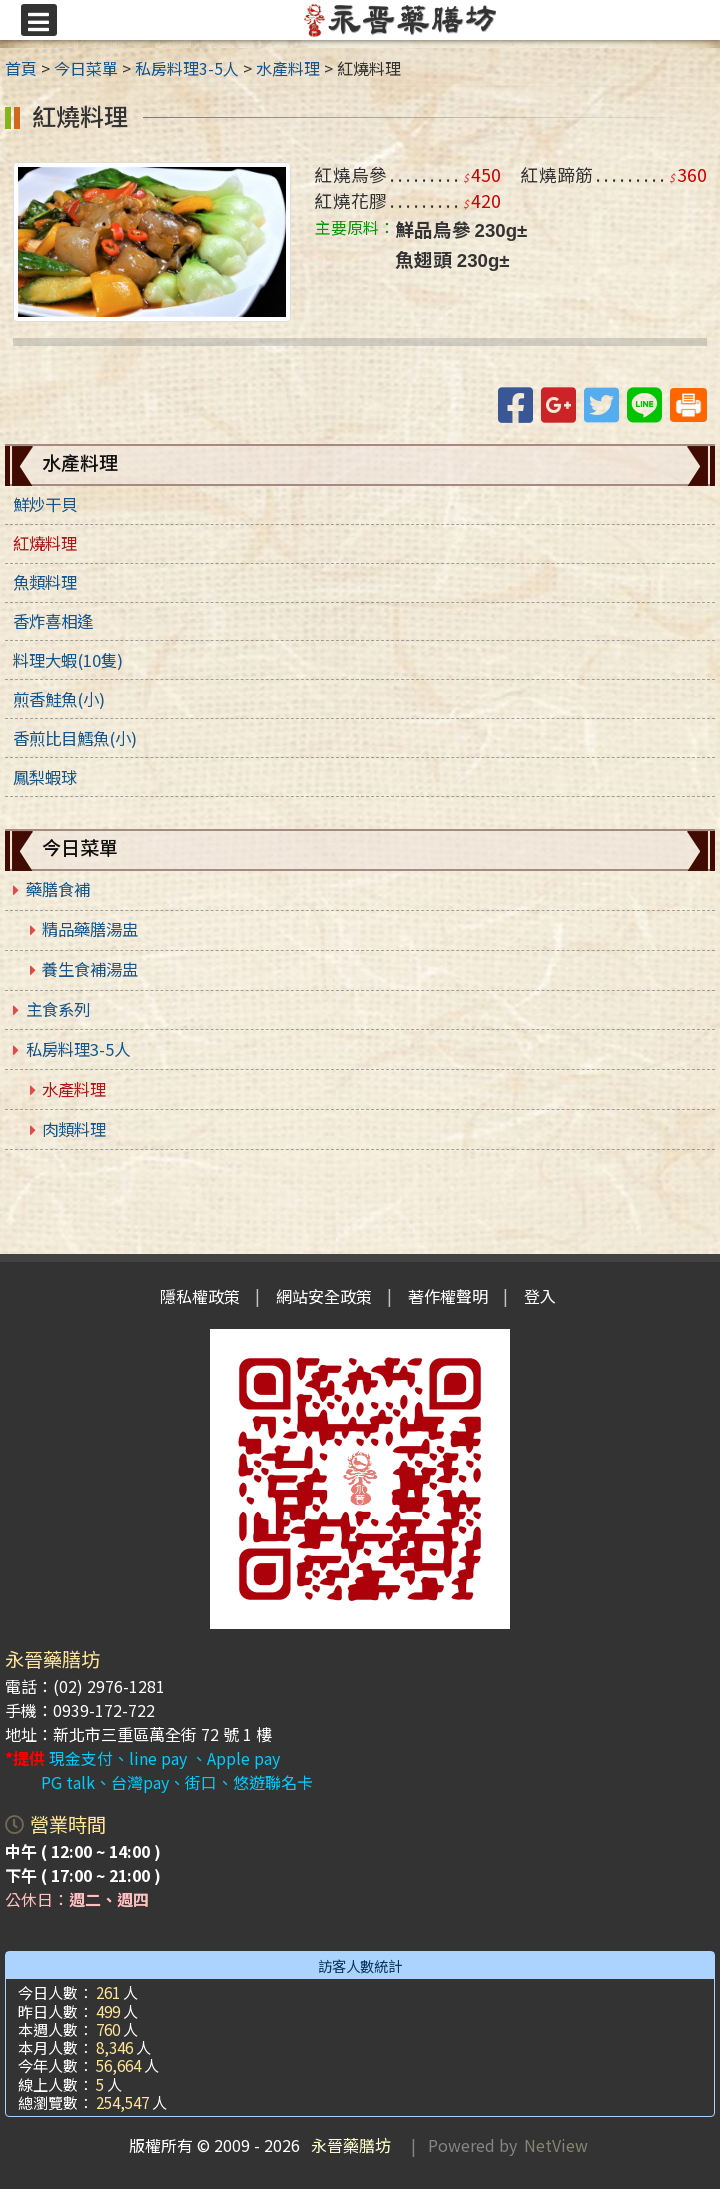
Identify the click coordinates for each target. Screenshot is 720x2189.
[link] (152, 239)
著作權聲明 (448, 1296)
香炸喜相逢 (53, 621)
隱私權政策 (200, 1296)
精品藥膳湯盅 (90, 929)
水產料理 (74, 1089)
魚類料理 (45, 582)
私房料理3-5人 (78, 1049)
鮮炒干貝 (45, 504)
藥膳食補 (58, 889)
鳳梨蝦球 (45, 777)
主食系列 (58, 1009)
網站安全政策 (324, 1296)
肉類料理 (74, 1129)
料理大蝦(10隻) (68, 660)
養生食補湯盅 (90, 969)
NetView (556, 2145)
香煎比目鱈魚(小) (75, 738)
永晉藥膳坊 (347, 2145)
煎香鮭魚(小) (59, 699)
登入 (540, 1296)
